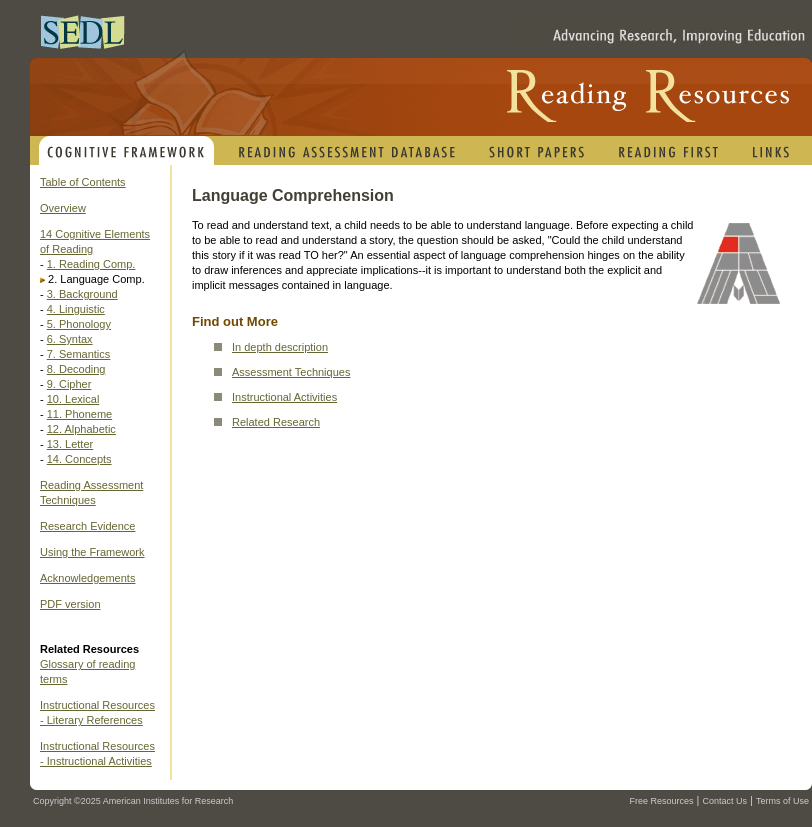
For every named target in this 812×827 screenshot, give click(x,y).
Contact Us (724, 801)
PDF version (70, 604)
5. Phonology (79, 324)
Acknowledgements (87, 578)
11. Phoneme (79, 414)
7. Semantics (79, 354)
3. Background (82, 294)
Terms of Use (782, 801)
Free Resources (661, 801)
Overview (63, 208)
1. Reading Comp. (91, 264)
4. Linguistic (76, 309)
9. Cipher (69, 384)
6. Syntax (70, 339)
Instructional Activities (284, 397)
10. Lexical (73, 399)
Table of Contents (83, 182)
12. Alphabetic (81, 429)
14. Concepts (79, 459)
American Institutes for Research (168, 801)
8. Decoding (76, 369)
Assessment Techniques (291, 372)
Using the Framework (92, 552)
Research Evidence (87, 526)
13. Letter (70, 444)
